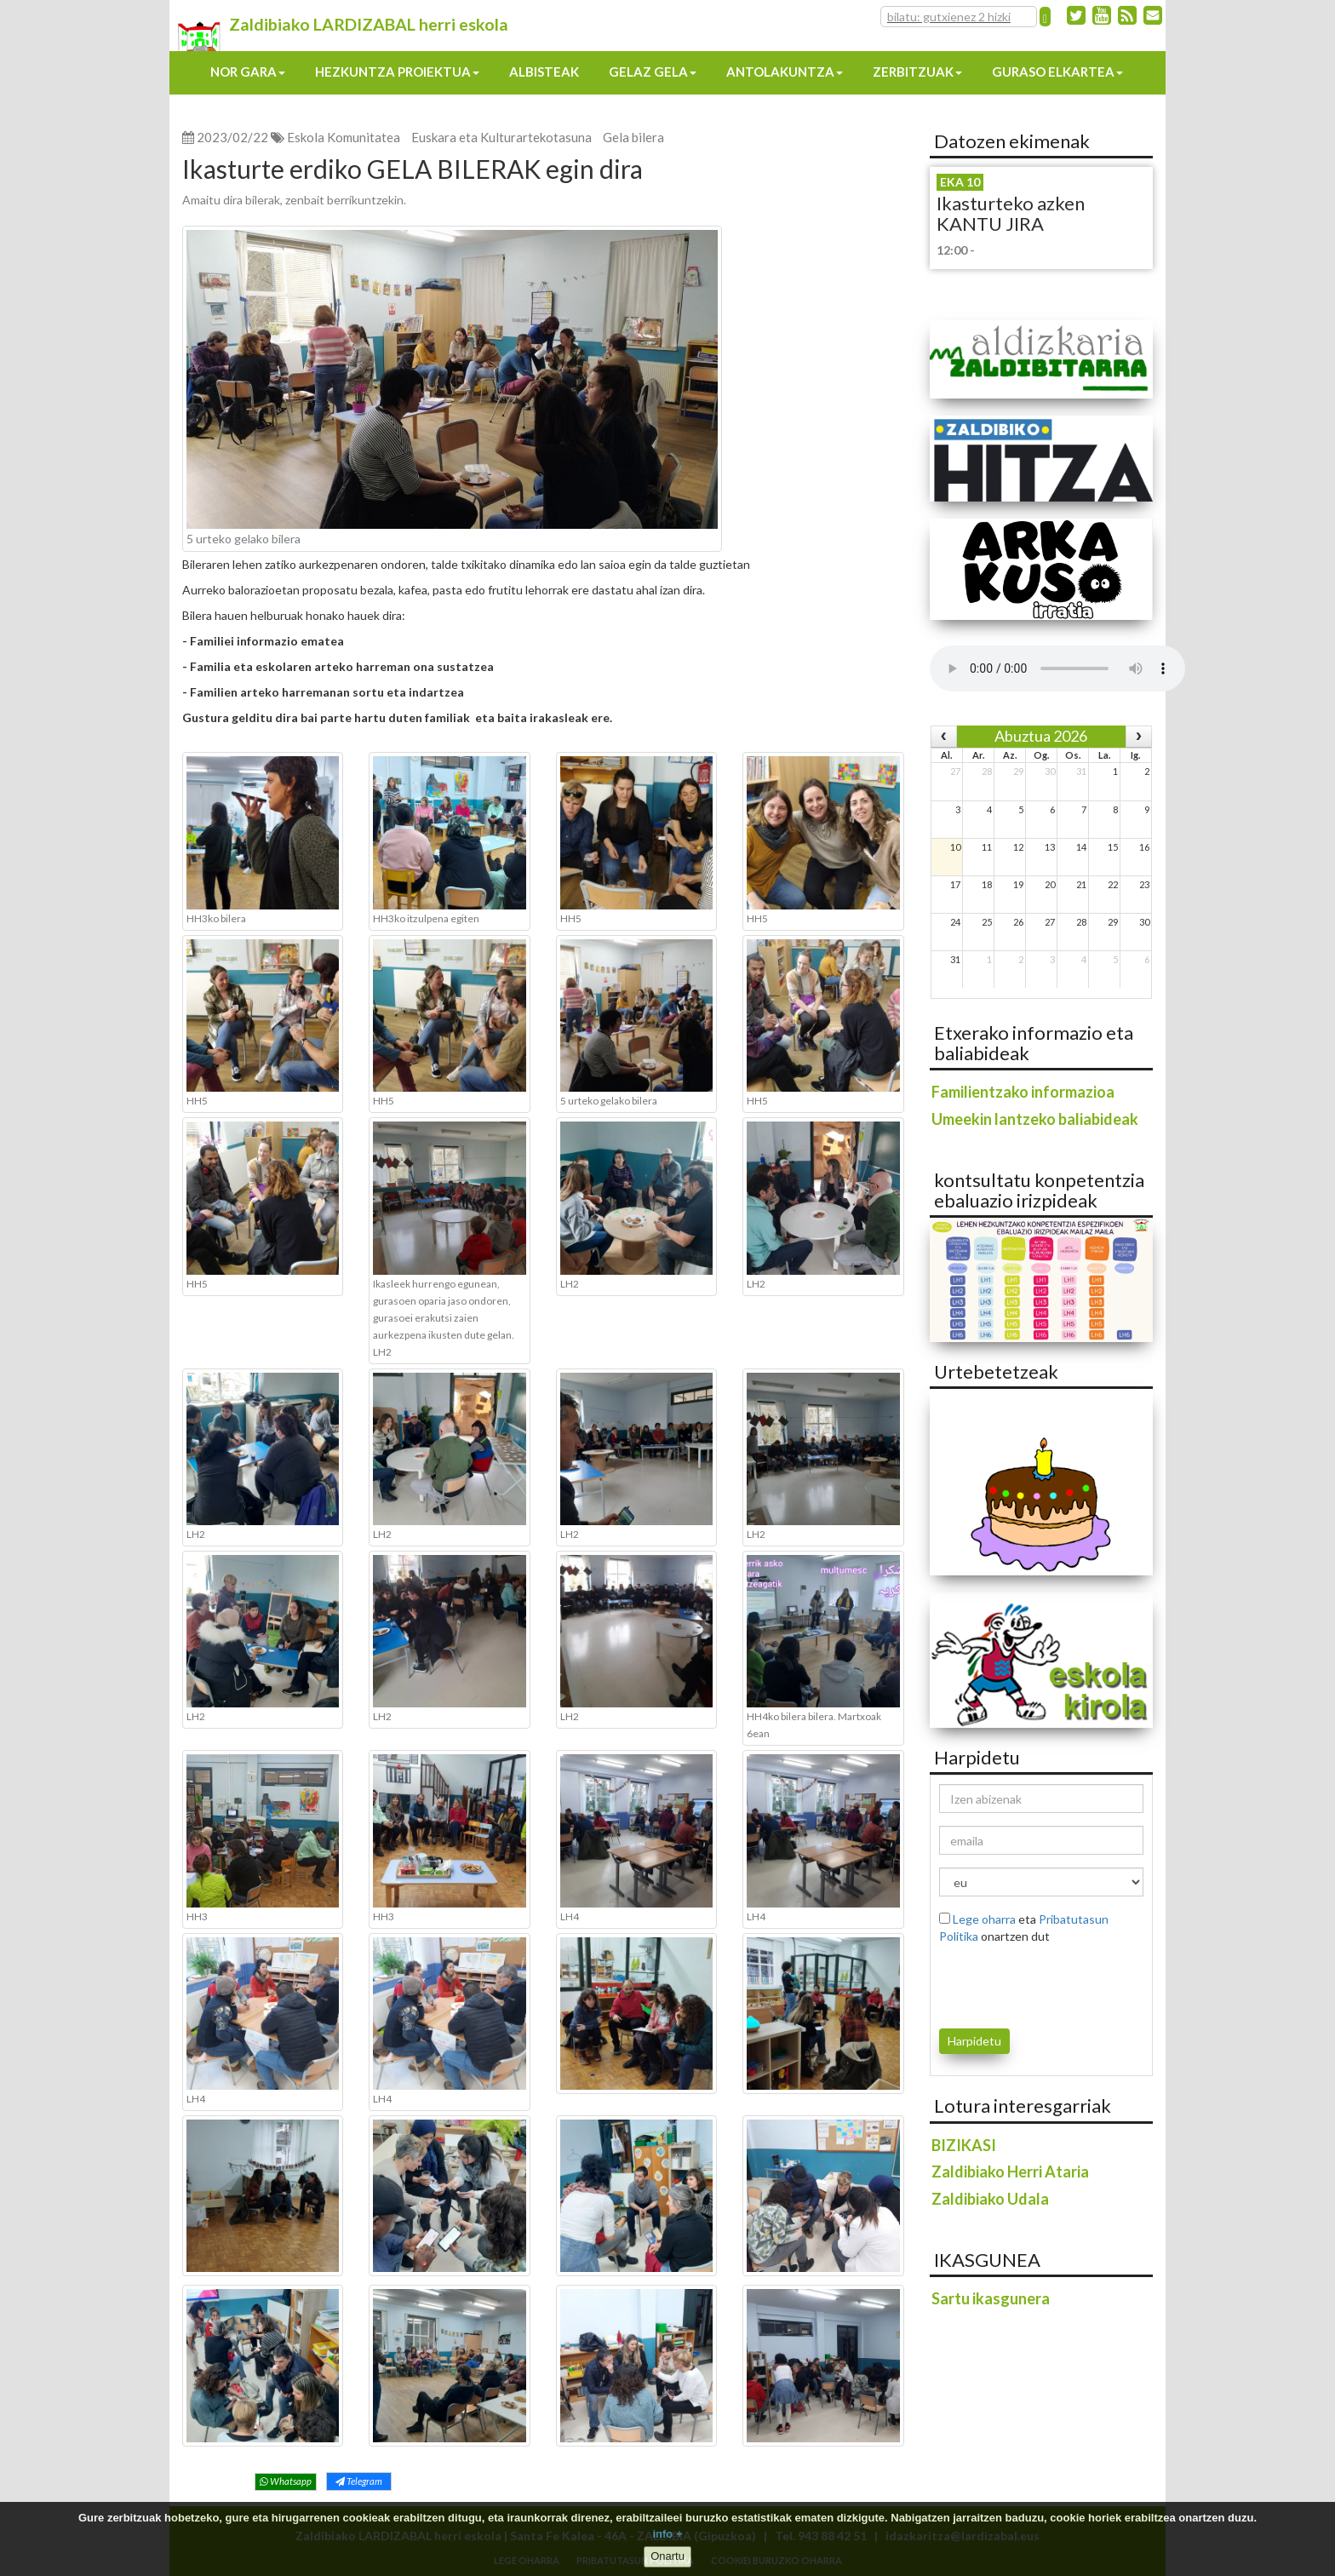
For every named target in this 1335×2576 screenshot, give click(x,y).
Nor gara (247, 71)
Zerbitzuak (917, 71)
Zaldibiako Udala (990, 2198)
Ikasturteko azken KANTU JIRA (1011, 213)
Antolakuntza (784, 71)
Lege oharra (984, 1919)
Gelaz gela (652, 71)
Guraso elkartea (1057, 71)
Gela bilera (633, 137)
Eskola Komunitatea (343, 137)
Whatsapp (286, 2481)
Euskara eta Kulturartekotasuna (501, 137)
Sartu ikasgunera (990, 2298)
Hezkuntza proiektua (397, 71)
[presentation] (1038, 1983)
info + (667, 2533)
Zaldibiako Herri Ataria (1010, 2171)
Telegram (358, 2481)
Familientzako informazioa (1022, 1091)
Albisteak (544, 71)
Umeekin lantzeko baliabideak (1034, 1119)
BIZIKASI (963, 2145)
